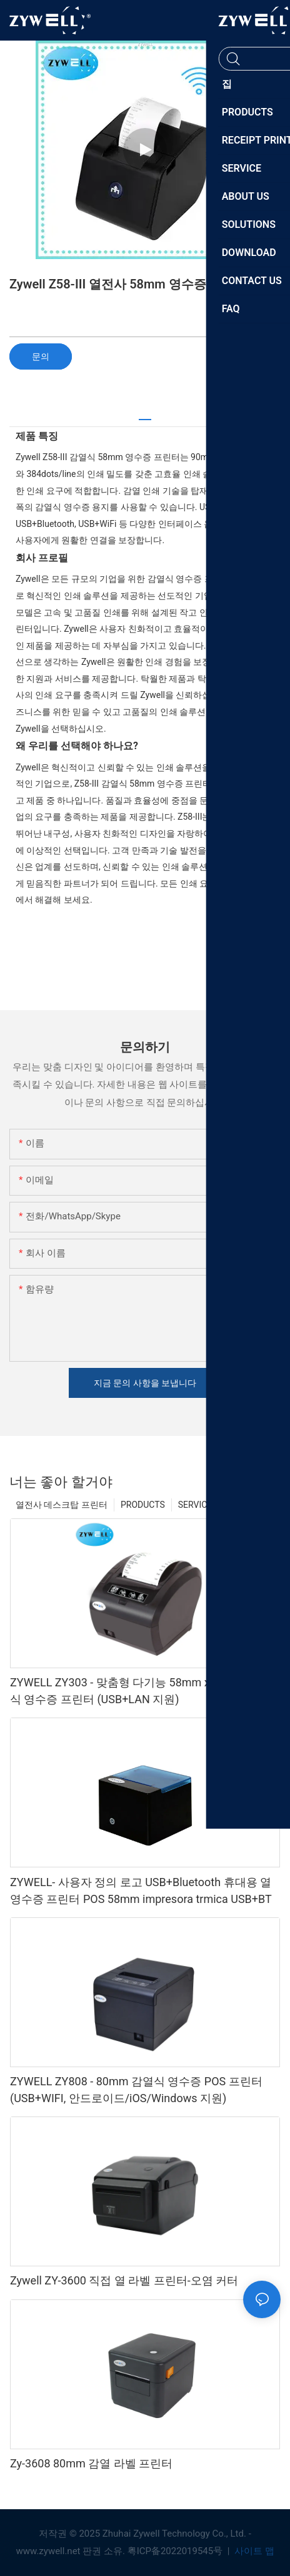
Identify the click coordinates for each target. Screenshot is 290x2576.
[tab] (145, 415)
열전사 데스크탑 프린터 (62, 1505)
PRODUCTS (143, 1505)
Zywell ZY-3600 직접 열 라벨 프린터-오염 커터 (124, 2280)
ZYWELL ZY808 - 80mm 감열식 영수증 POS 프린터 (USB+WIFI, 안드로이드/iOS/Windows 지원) (136, 2090)
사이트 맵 (253, 2551)
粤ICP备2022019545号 (176, 2551)
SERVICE (195, 1505)
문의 (40, 356)
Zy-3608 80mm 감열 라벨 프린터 (91, 2463)
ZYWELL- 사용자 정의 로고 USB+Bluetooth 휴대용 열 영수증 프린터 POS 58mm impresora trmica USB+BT (141, 1890)
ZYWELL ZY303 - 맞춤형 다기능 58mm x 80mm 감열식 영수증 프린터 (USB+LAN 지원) (140, 1691)
